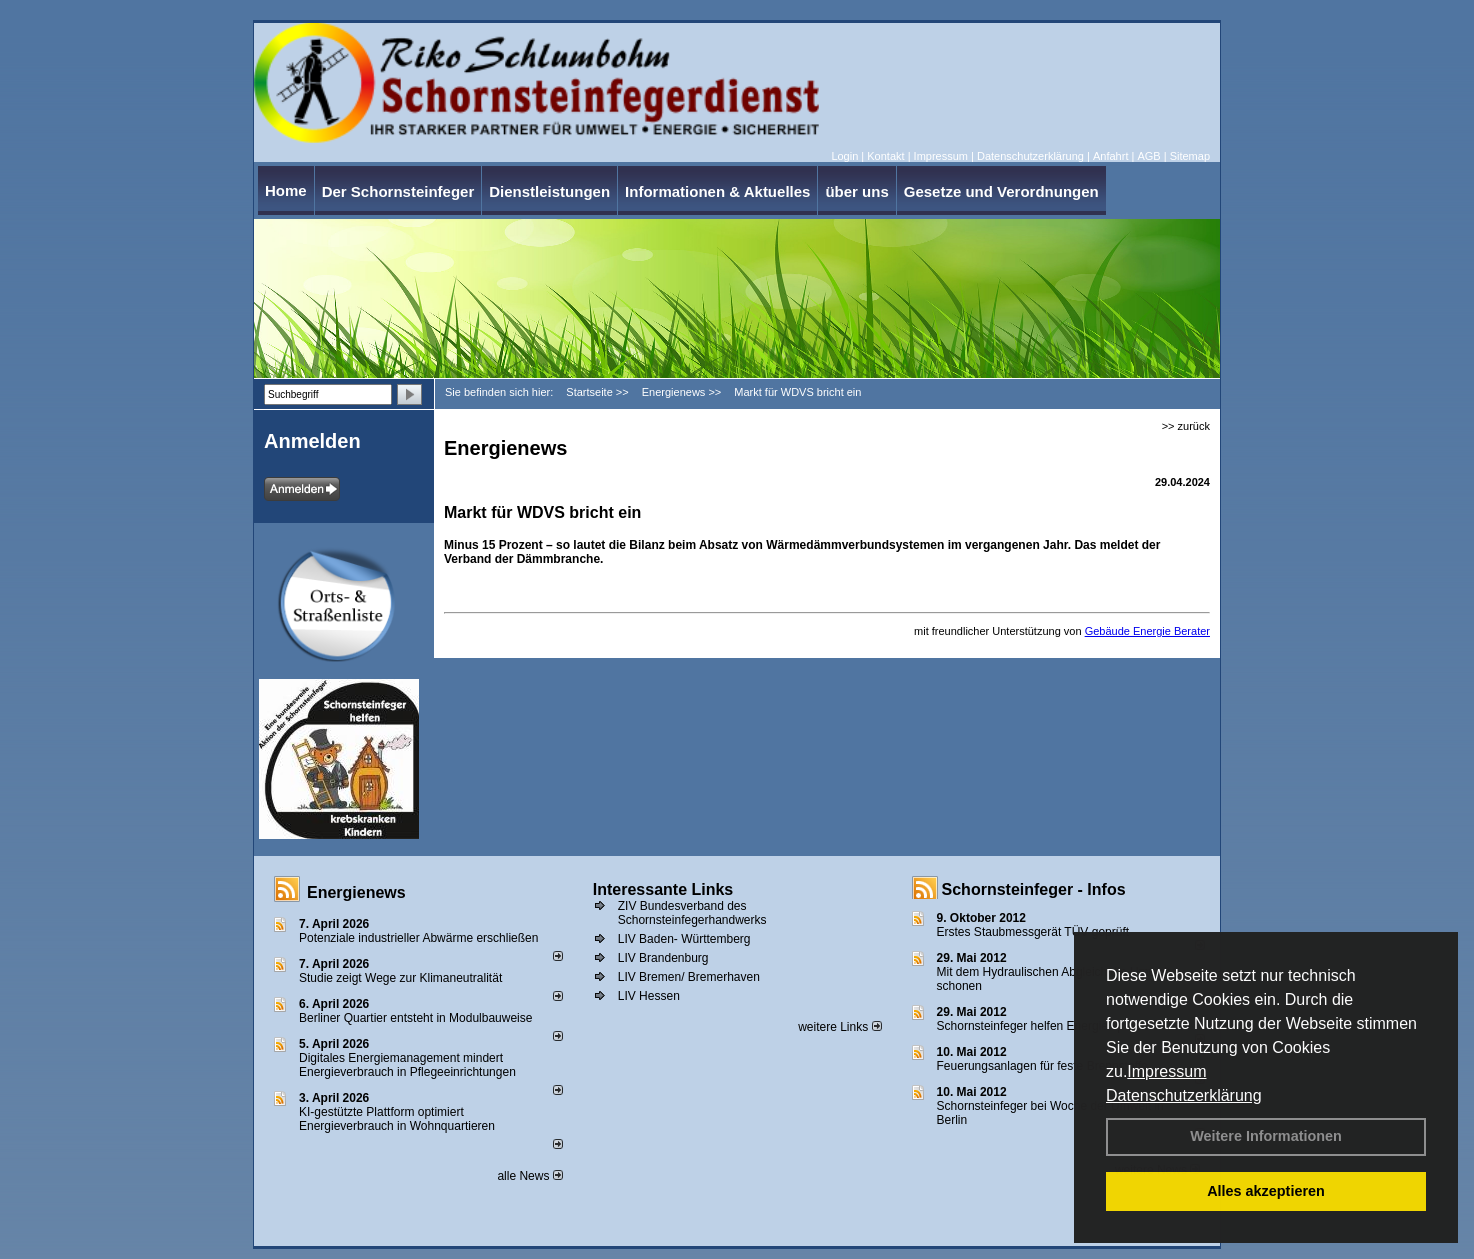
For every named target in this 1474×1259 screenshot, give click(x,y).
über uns (856, 191)
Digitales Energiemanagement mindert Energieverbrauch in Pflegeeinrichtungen (407, 1065)
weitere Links (839, 1027)
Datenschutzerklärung (1184, 1095)
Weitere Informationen (1266, 1136)
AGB (1148, 156)
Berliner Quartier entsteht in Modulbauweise (415, 1018)
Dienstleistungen (549, 191)
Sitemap (1190, 156)
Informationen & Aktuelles (717, 191)
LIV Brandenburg (663, 958)
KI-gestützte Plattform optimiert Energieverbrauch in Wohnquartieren (397, 1119)
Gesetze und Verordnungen (1001, 191)
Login (844, 156)
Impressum (1166, 1071)
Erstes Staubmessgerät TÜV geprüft (1033, 932)
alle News (529, 1176)
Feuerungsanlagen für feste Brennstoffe (1042, 1066)
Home (286, 190)
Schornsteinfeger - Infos (1034, 889)
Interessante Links (663, 889)
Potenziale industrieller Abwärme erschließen (418, 938)
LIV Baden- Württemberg (684, 939)
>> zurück (1186, 426)
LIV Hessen (649, 996)
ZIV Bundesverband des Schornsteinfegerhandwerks (692, 913)
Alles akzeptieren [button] (1266, 1191)
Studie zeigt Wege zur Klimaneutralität (400, 978)
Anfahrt (1110, 156)
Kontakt (885, 156)
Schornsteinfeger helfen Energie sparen (1042, 1026)
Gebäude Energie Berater (1147, 631)
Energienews (356, 892)
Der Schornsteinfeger (398, 191)
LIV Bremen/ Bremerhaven (689, 977)
